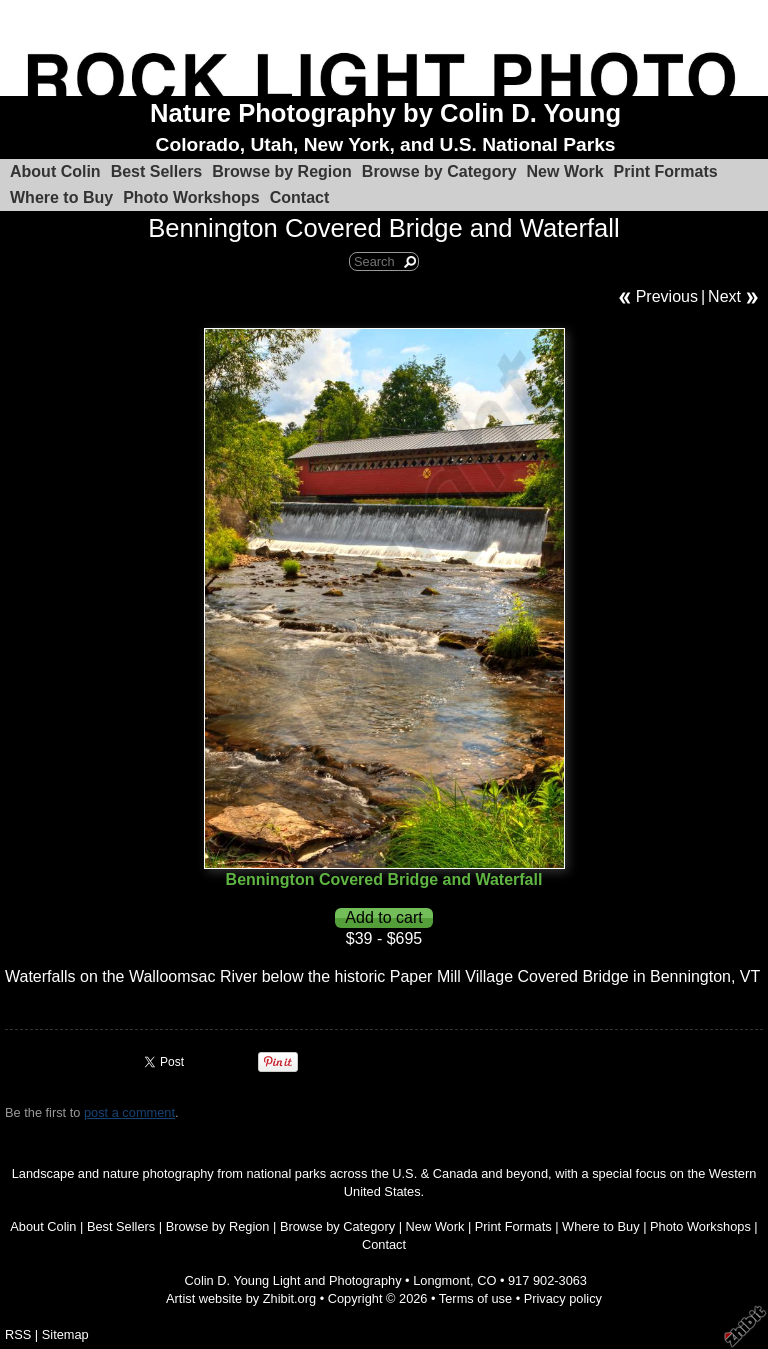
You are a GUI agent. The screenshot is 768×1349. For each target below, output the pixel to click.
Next (724, 296)
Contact (300, 197)
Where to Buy (61, 197)
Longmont (441, 1280)
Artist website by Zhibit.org (241, 1298)
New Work (565, 171)
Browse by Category (439, 171)
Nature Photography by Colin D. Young (385, 113)
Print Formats (666, 171)
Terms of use (475, 1298)
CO (486, 1280)
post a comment (129, 1112)
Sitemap (65, 1334)
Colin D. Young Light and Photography (293, 1280)
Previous (667, 296)
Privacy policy (563, 1298)
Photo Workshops (191, 197)
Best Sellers (157, 171)
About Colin (55, 171)
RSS (18, 1334)
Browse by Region (282, 171)
